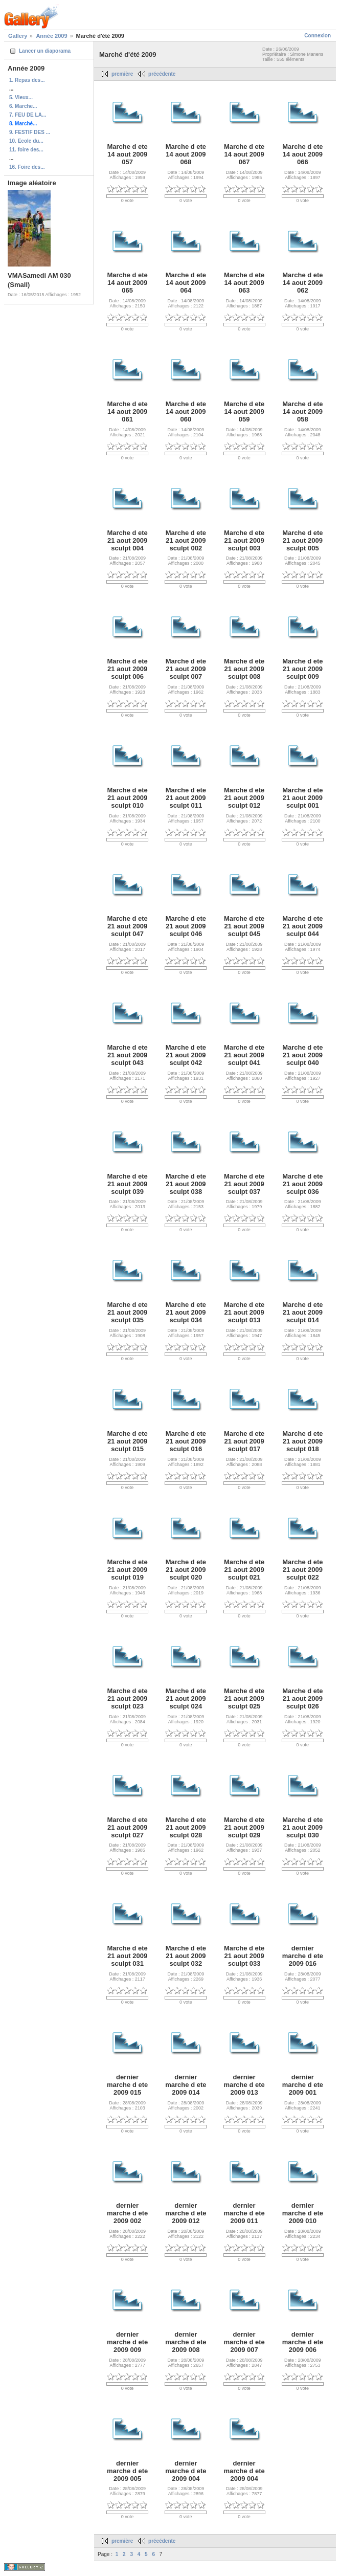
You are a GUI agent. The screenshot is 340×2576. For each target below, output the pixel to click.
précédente (161, 74)
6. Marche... (23, 106)
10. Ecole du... (26, 141)
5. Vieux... (21, 97)
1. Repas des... (26, 80)
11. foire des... (26, 149)
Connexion (317, 35)
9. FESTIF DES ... (29, 132)
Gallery (17, 36)
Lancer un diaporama (45, 51)
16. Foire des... (26, 167)
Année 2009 (51, 36)
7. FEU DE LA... (27, 115)
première (122, 74)
